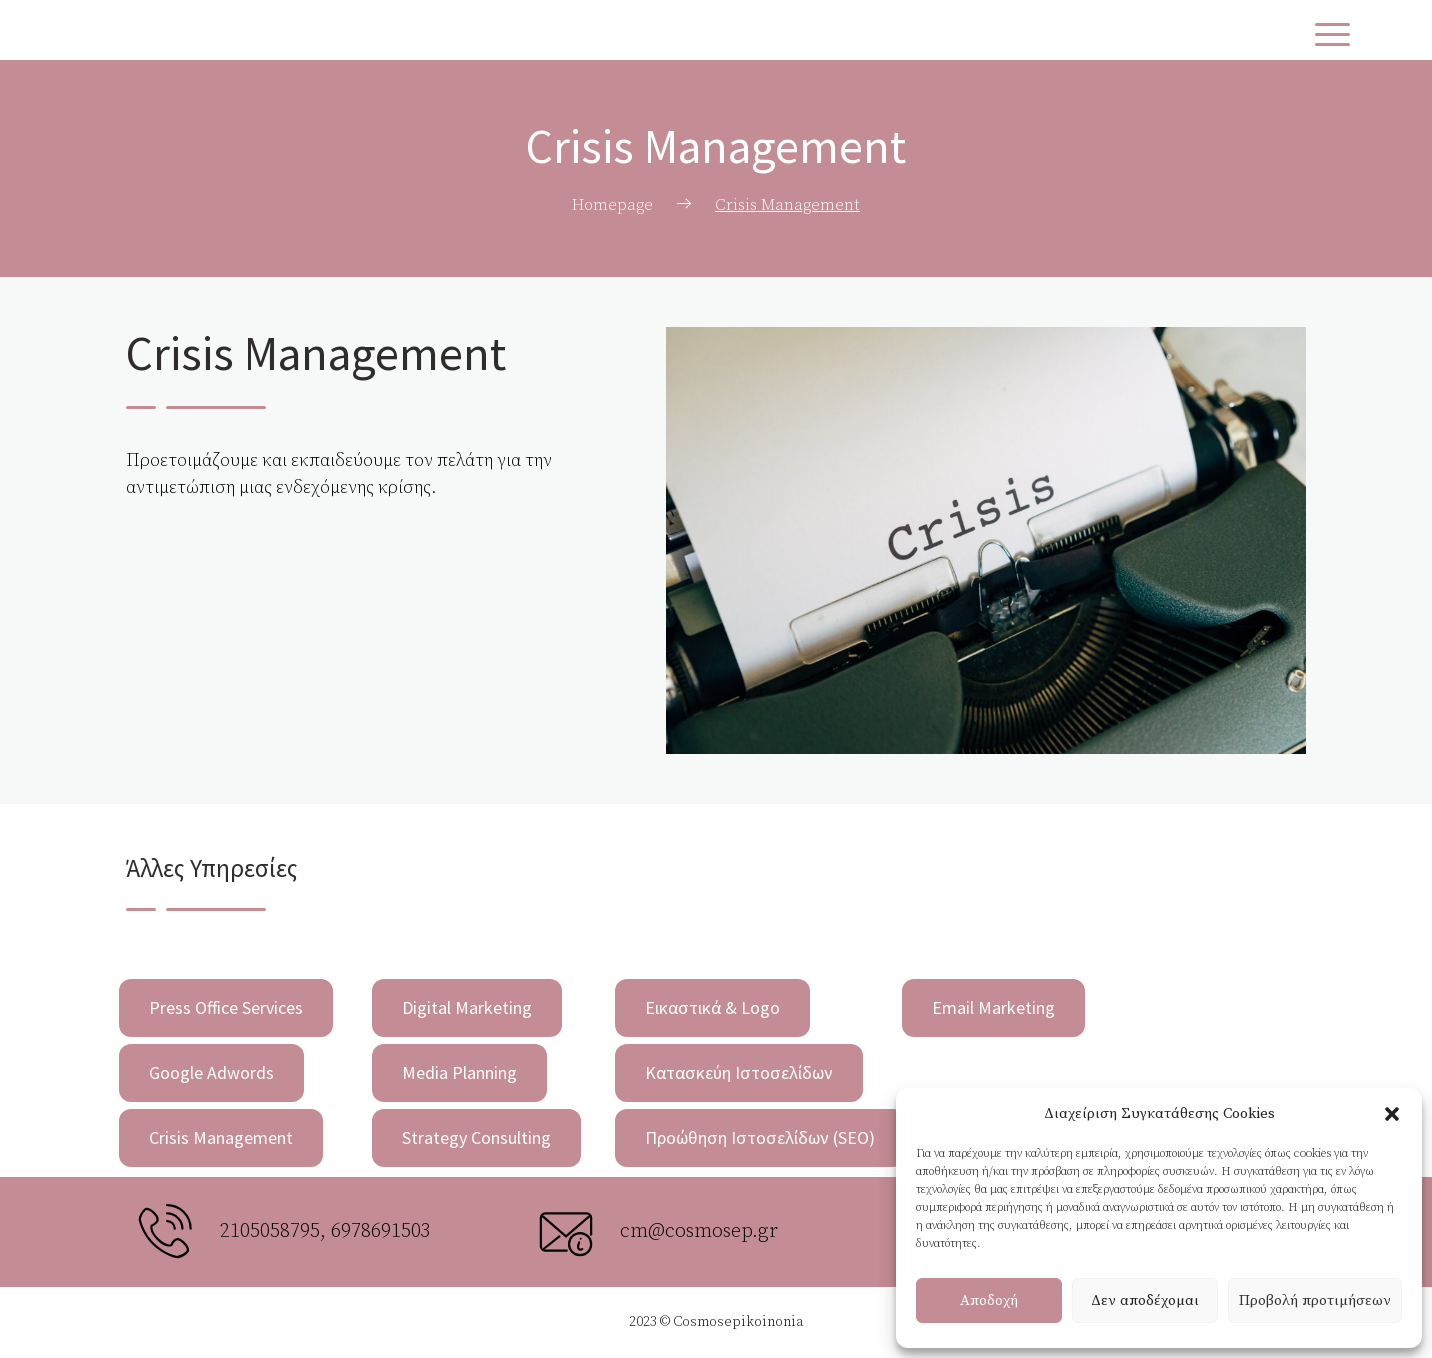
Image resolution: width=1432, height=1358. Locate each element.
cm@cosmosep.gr (699, 1231)
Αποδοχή (989, 1300)
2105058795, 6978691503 (325, 1231)
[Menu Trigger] (1332, 35)
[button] (1392, 1114)
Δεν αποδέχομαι (1145, 1300)
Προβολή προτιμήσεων (1315, 1300)
